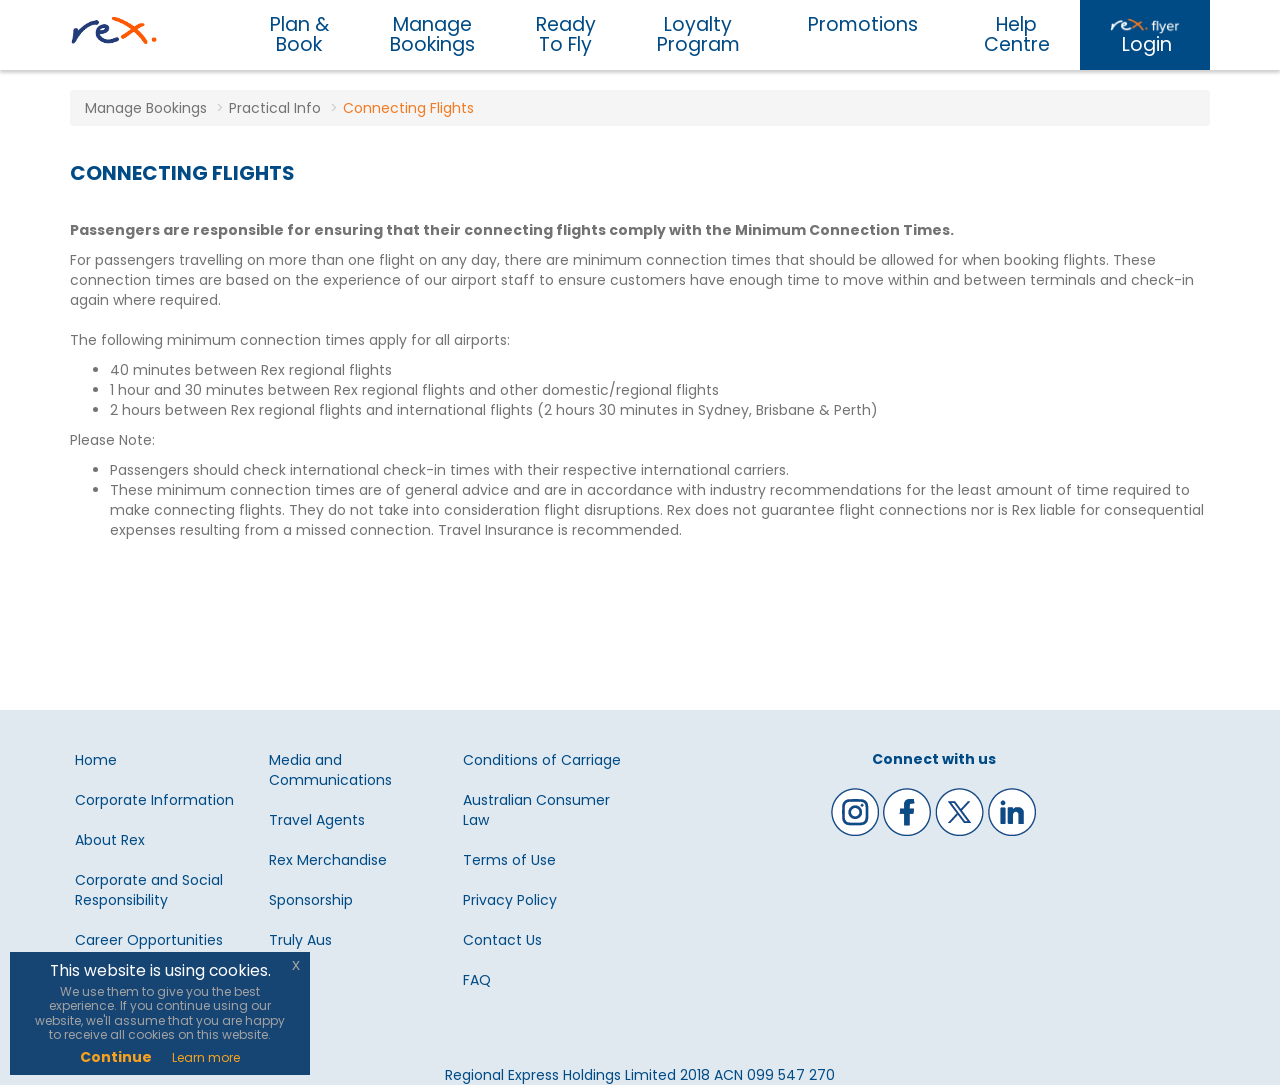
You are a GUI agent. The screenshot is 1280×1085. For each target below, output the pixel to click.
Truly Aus (300, 940)
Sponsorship (311, 900)
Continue (116, 1057)
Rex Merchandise (328, 860)
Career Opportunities (149, 940)
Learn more (206, 1057)
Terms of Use (509, 860)
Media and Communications (330, 770)
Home (96, 760)
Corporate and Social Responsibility (149, 890)
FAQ (477, 980)
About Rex (110, 840)
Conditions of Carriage (542, 760)
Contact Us (502, 940)
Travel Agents (317, 820)
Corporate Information (154, 800)
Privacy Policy (510, 900)
